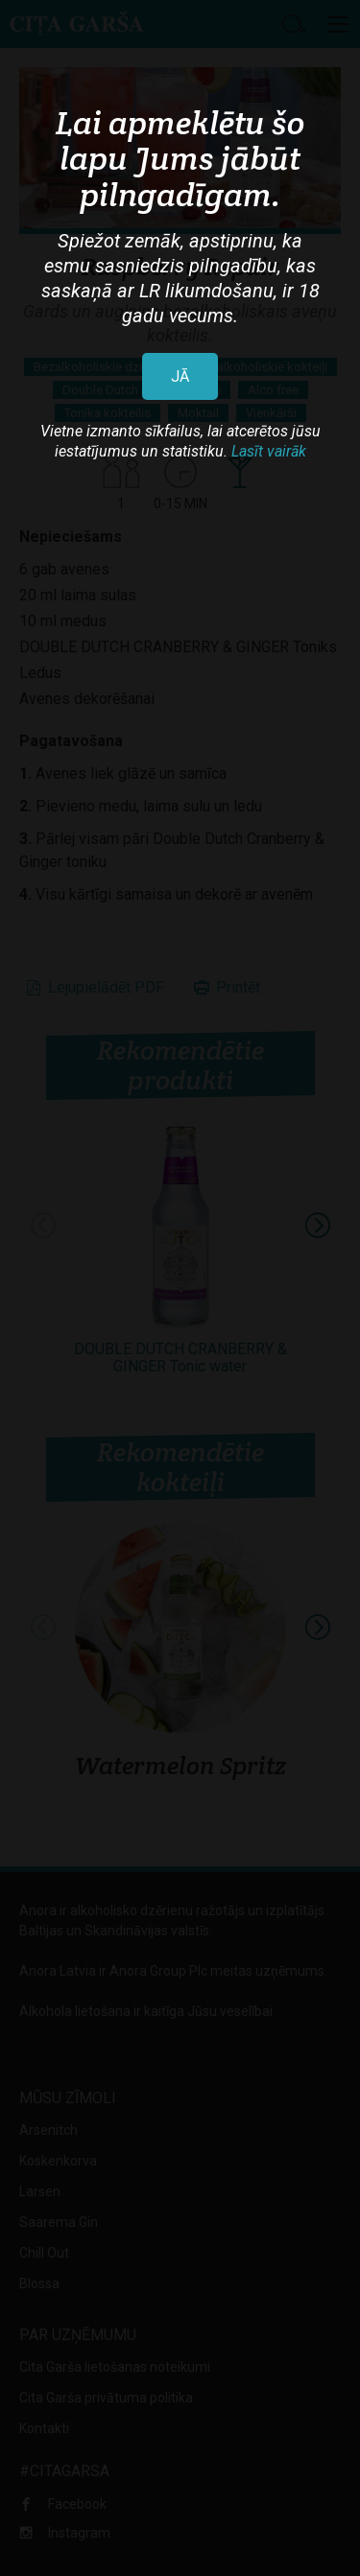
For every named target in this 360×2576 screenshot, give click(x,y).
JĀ (180, 376)
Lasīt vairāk (268, 451)
